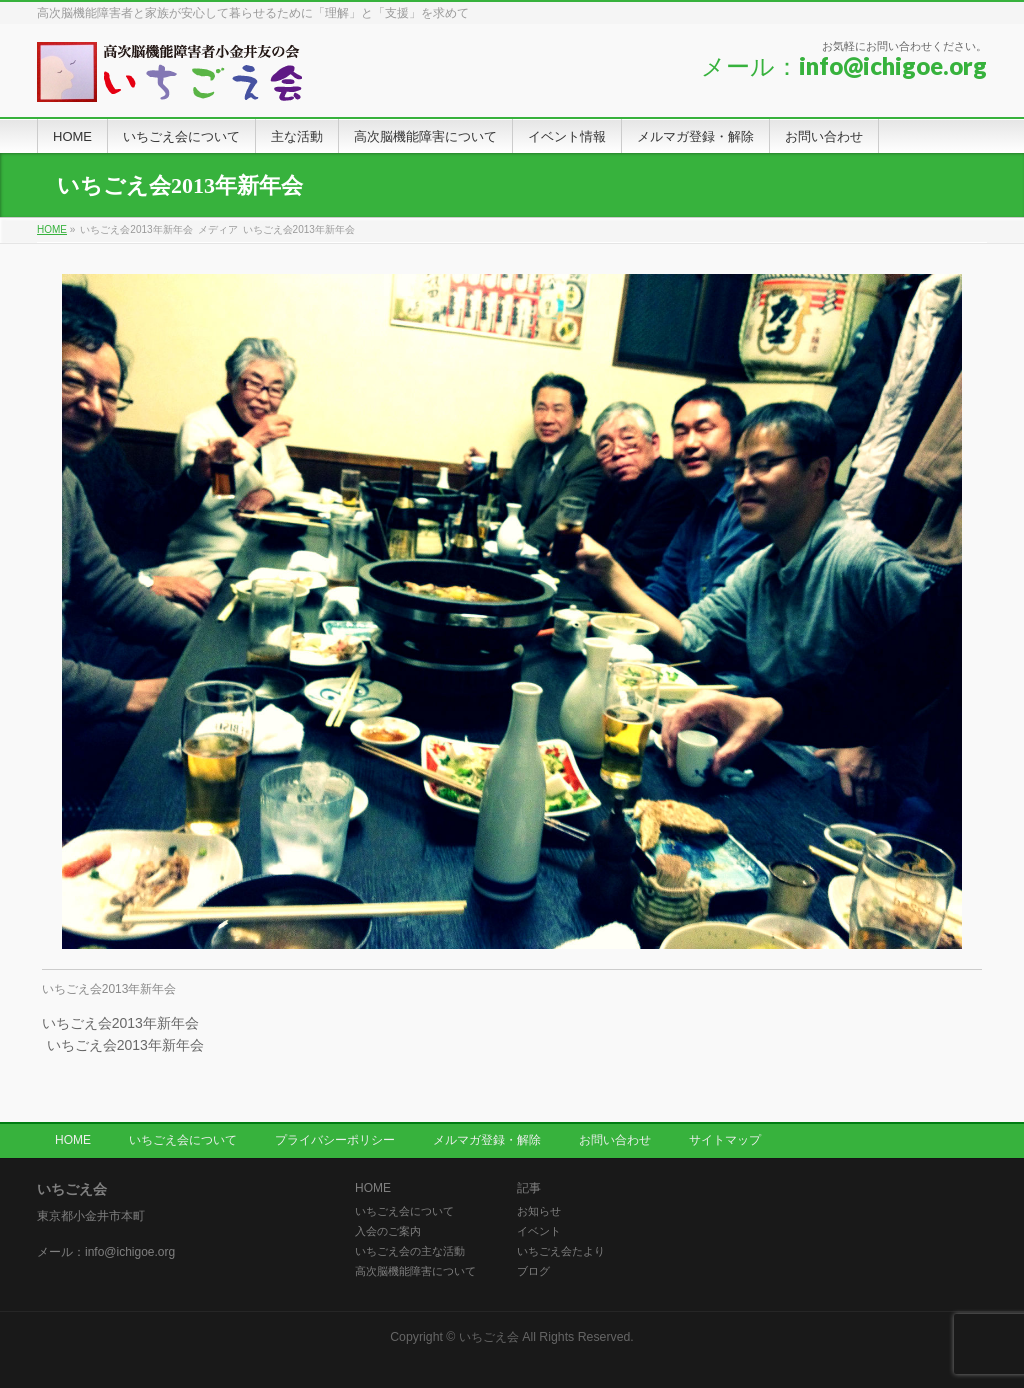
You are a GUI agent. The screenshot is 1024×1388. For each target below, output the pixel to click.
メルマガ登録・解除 (487, 1140)
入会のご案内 (388, 1231)
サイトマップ (725, 1140)
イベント (539, 1231)
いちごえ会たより (561, 1251)
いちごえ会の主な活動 (410, 1251)
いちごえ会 (489, 1337)
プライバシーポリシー (335, 1140)
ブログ (533, 1271)
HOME (73, 1140)
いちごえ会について (183, 1140)
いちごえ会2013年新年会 (109, 989)
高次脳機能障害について (415, 1271)
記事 (529, 1188)
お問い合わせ (615, 1140)
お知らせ (539, 1211)
